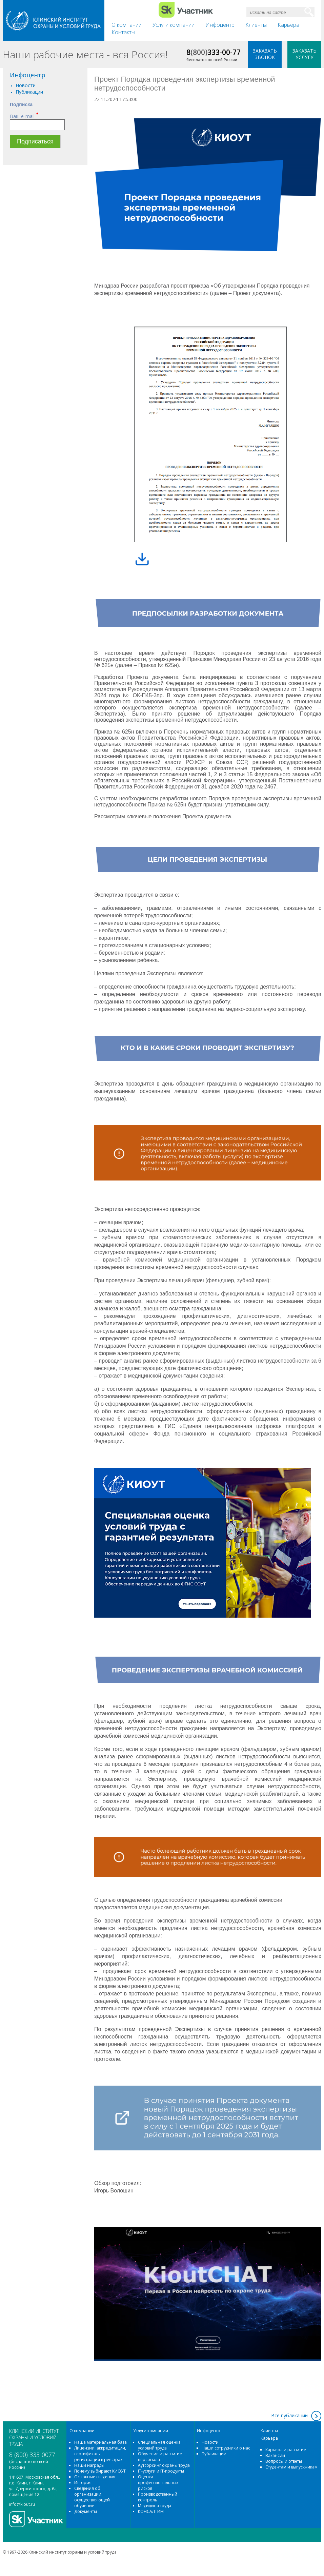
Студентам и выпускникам (291, 2467)
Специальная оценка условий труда (159, 2445)
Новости (26, 85)
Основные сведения (94, 2477)
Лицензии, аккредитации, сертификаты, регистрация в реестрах (100, 2453)
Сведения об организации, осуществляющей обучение (92, 2497)
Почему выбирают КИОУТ (100, 2471)
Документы (85, 2511)
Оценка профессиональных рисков (158, 2482)
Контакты (123, 32)
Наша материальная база (100, 2442)
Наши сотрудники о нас (226, 2448)
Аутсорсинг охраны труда (164, 2465)
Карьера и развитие (285, 2450)
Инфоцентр (220, 24)
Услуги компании (174, 24)
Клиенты (256, 24)
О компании (127, 24)
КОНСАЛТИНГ (151, 2511)
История (83, 2482)
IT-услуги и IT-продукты (161, 2471)
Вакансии (275, 2455)
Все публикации (289, 2415)
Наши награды (89, 2465)
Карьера (288, 24)
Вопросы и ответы (283, 2461)
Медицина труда (154, 2506)
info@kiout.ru (22, 2504)
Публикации (29, 92)
